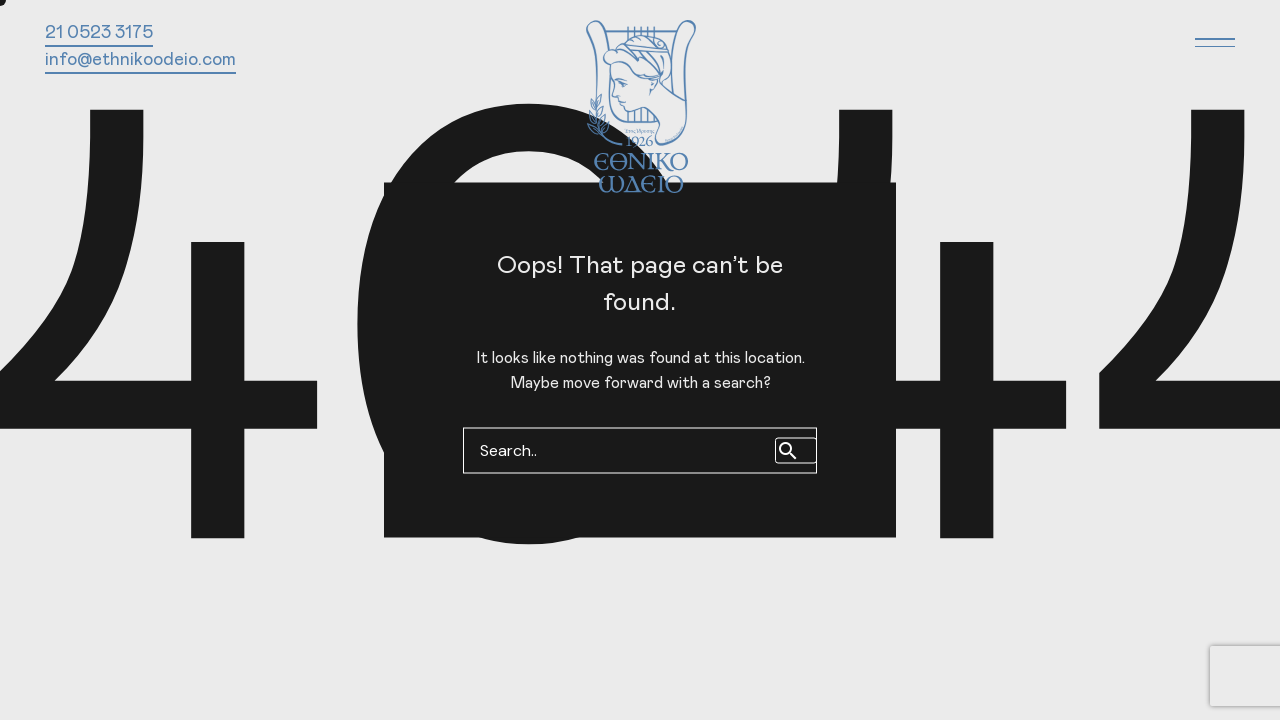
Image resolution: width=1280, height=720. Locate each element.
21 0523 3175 (99, 33)
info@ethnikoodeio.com (140, 60)
